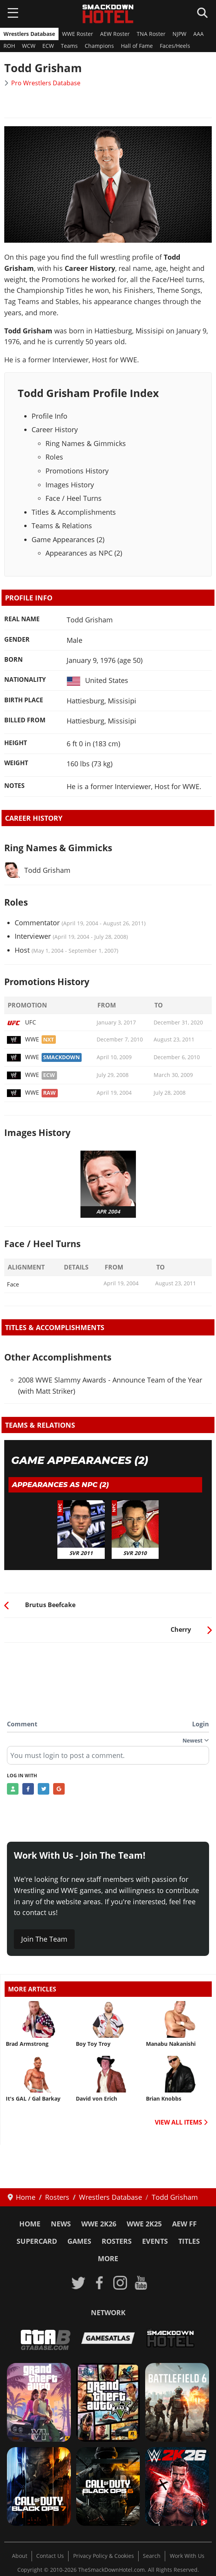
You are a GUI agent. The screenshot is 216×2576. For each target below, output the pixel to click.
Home (29, 2223)
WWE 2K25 (144, 2223)
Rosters (117, 2241)
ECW (48, 45)
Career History (55, 429)
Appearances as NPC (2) (83, 553)
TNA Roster (151, 33)
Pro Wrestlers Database (45, 83)
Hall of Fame (137, 45)
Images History (69, 484)
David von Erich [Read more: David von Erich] (96, 2098)
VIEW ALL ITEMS (181, 2122)
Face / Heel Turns (73, 498)
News (61, 2223)
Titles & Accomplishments (74, 512)
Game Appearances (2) (68, 539)
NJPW (179, 33)
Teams (69, 45)
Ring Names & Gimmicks (85, 443)
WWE (23, 1039)
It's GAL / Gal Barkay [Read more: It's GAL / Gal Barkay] (33, 2098)
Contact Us (50, 2555)
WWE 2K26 (98, 2223)
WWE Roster (77, 33)
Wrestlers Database (29, 33)
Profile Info (49, 416)
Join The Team (44, 1939)
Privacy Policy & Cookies (103, 2555)
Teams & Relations (62, 525)
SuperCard (37, 2241)
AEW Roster (115, 33)
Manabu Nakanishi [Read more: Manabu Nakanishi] (171, 2043)
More (108, 2258)
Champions (99, 45)
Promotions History (77, 470)
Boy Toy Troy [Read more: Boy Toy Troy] (93, 2043)
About (19, 2555)
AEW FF (184, 2223)
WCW (28, 45)
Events (155, 2241)
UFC (21, 1022)
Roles (54, 456)
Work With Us (187, 2555)
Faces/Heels (175, 45)
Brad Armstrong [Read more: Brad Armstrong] (27, 2043)
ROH (9, 45)
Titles (189, 2241)
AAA (198, 33)
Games (79, 2241)
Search (152, 2555)
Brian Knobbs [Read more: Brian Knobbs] (163, 2098)
